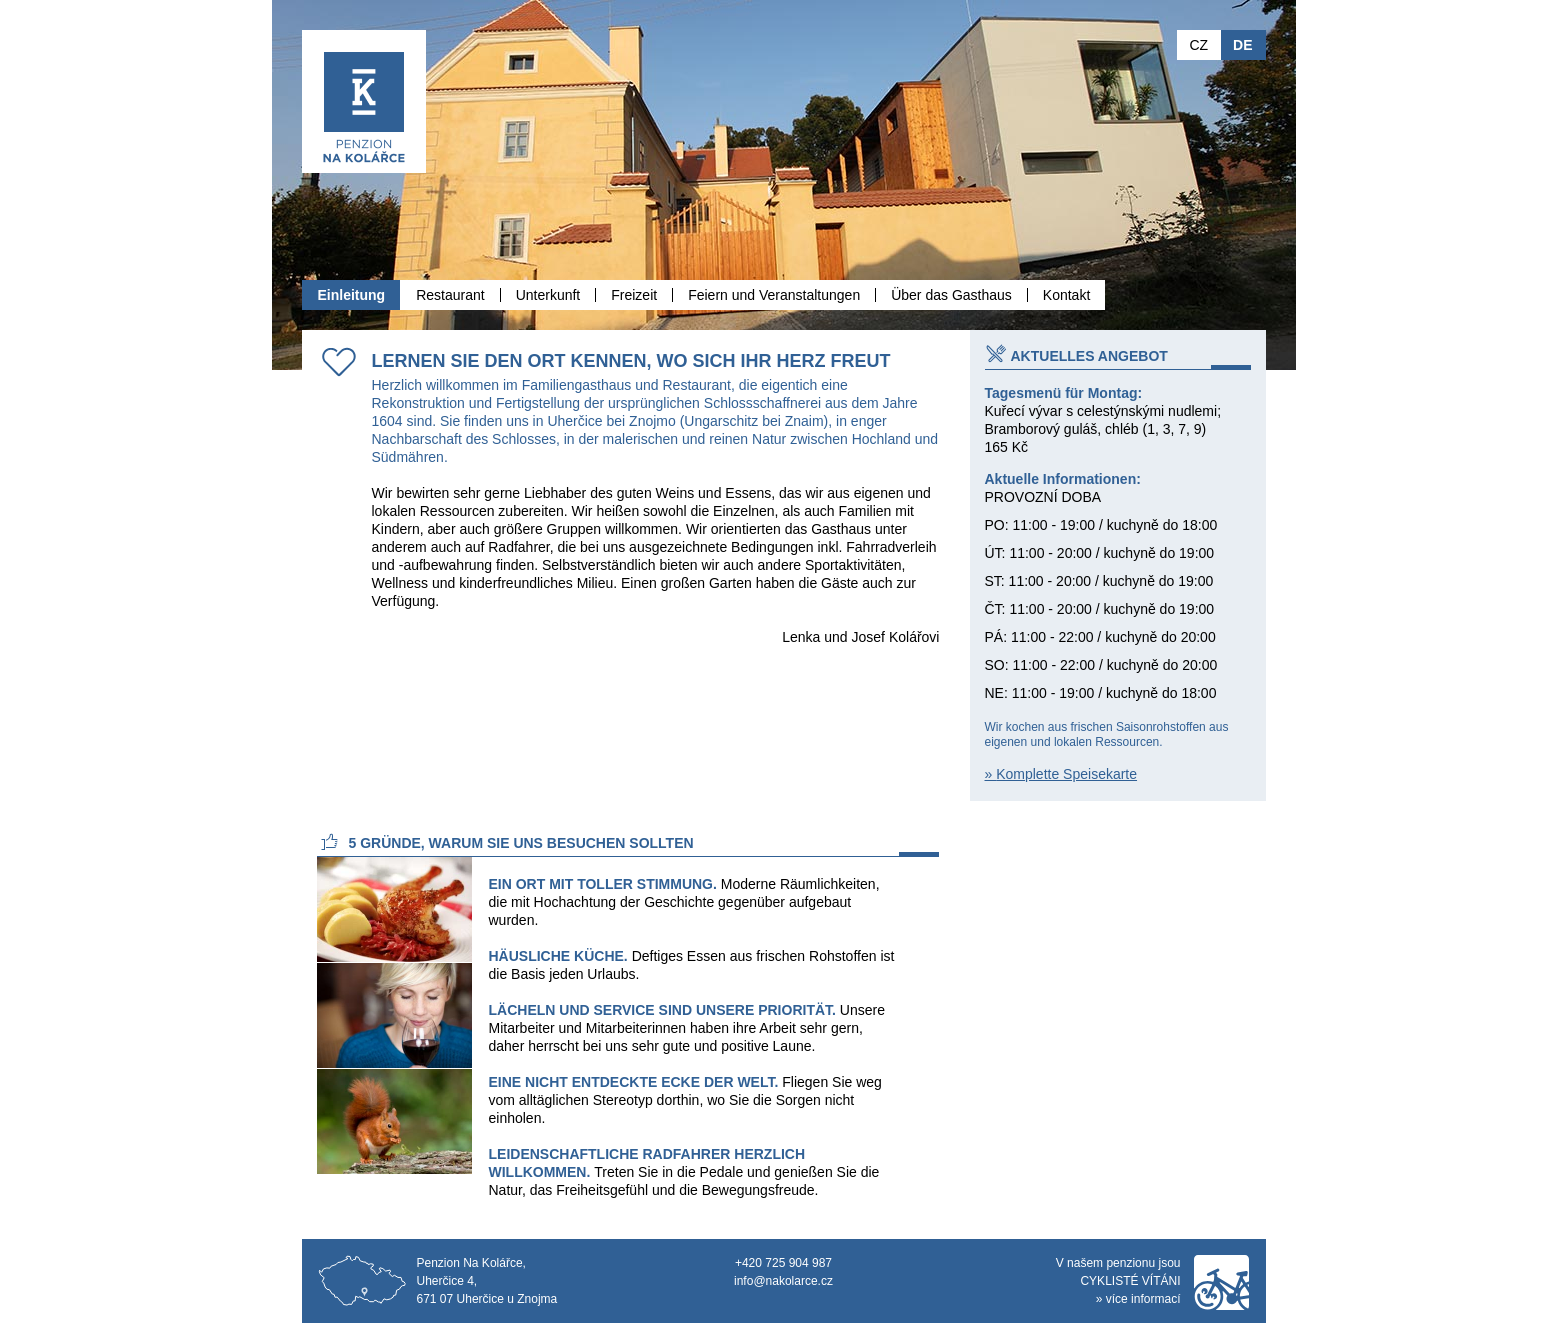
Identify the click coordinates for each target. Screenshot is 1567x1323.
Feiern (774, 295)
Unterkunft (548, 295)
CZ (1198, 45)
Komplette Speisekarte (1066, 774)
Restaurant (450, 295)
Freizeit (634, 295)
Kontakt (1066, 295)
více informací (1143, 1299)
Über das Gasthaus (951, 295)
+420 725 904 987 (783, 1263)
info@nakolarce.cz (783, 1281)
